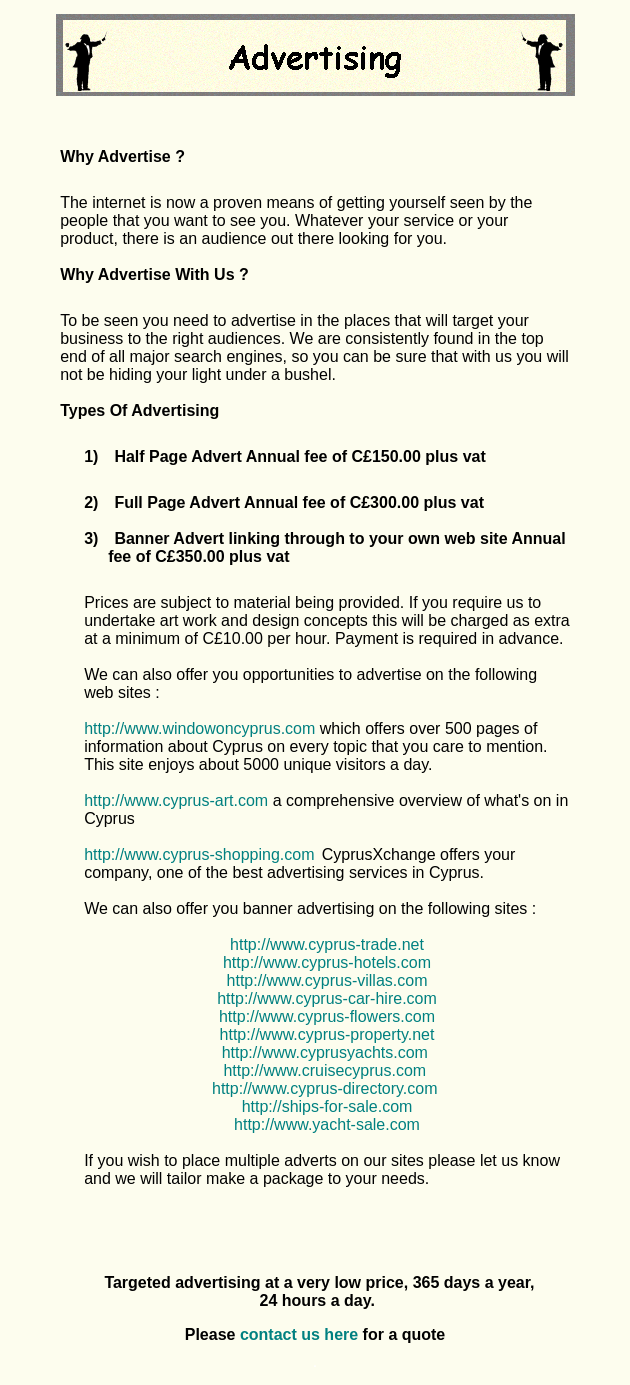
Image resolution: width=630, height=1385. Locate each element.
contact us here (299, 1334)
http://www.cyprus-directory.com (325, 1088)
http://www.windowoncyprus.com (199, 728)
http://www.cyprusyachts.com (325, 1052)
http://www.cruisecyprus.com (324, 1070)
